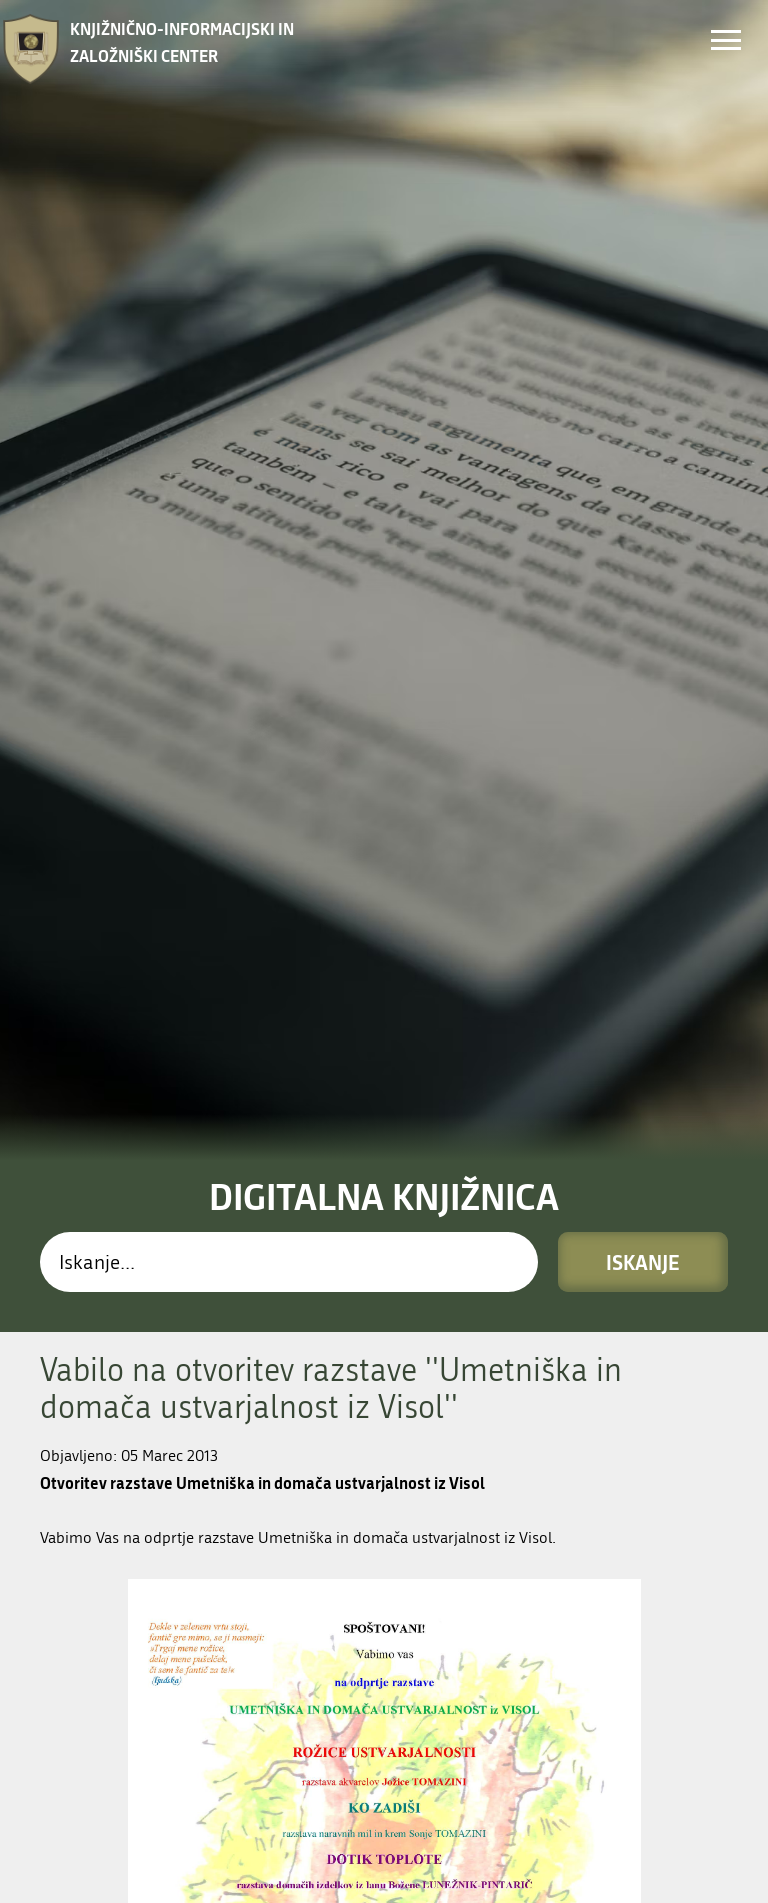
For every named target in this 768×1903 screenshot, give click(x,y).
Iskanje (643, 758)
